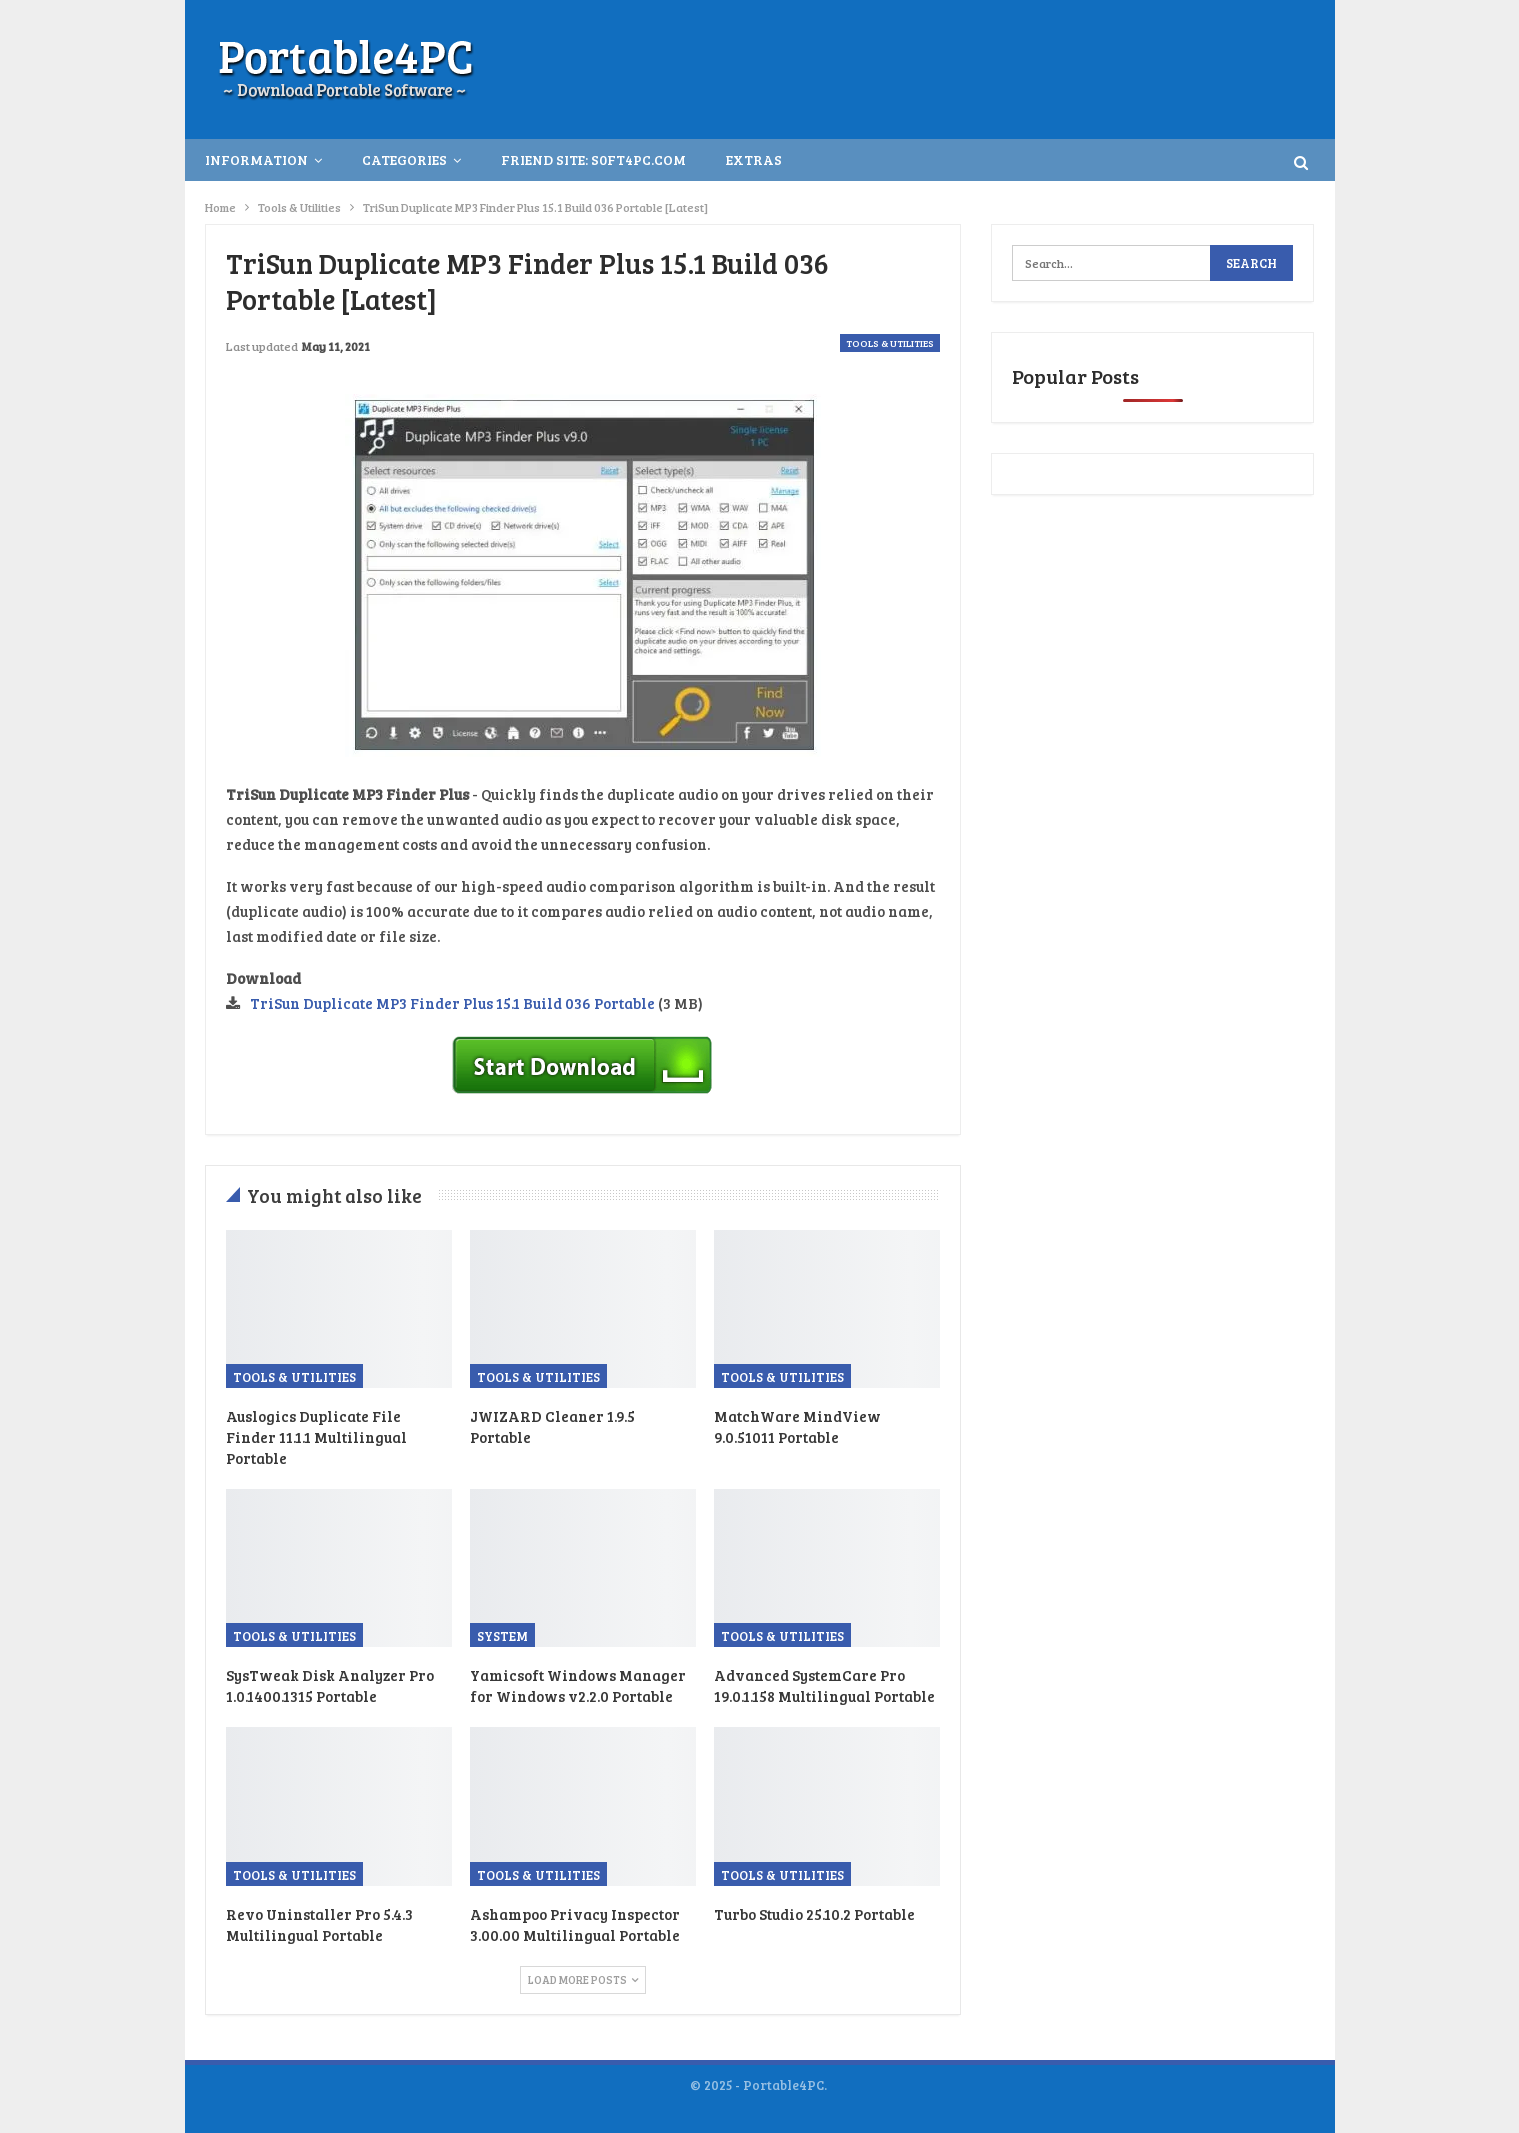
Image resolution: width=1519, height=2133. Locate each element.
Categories (404, 159)
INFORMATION (256, 159)
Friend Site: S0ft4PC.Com (593, 159)
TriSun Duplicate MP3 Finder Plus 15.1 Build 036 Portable (452, 1003)
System (502, 1636)
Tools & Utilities (890, 343)
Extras (754, 159)
